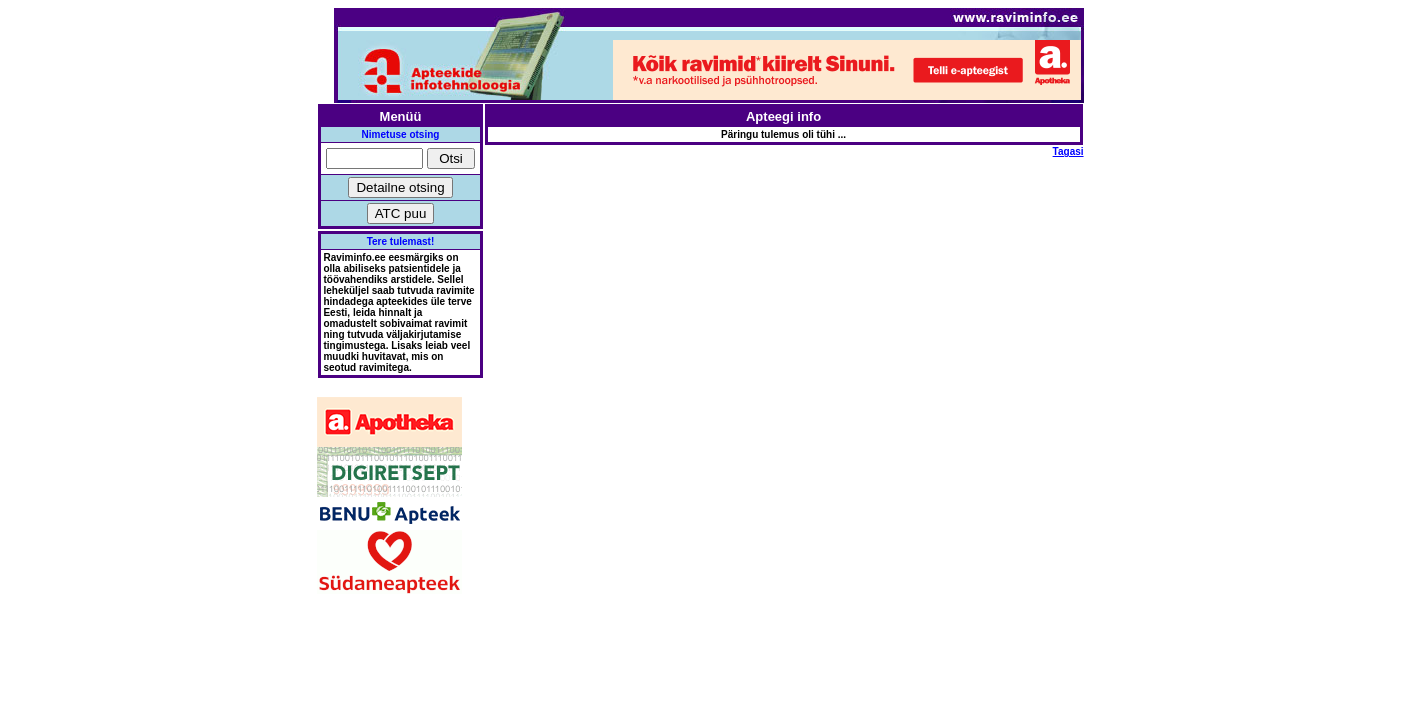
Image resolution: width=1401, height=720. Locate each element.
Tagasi (1068, 151)
